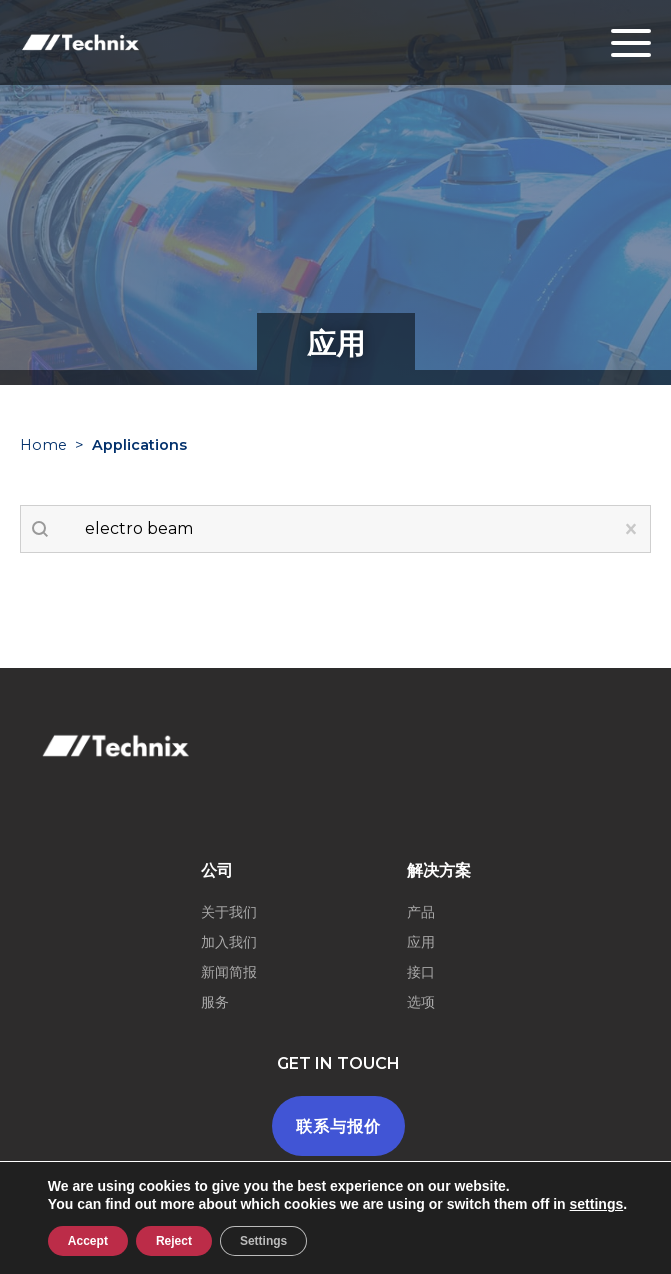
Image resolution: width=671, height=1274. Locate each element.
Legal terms (262, 1257)
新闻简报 (229, 972)
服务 (215, 1002)
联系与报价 (338, 1126)
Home (43, 445)
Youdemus (549, 1257)
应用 (421, 942)
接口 (421, 972)
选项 (421, 1002)
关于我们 (229, 912)
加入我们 (229, 942)
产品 (421, 912)
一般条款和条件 (377, 1257)
